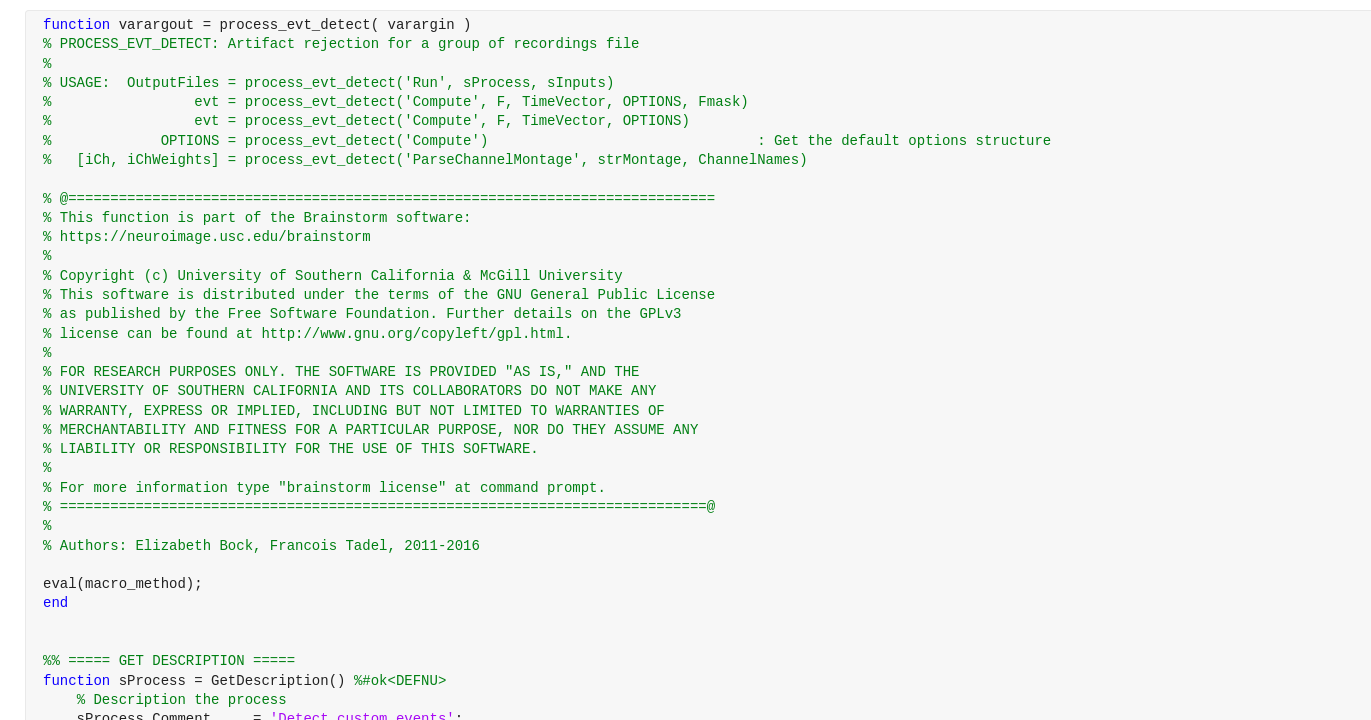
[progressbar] (746, 410)
